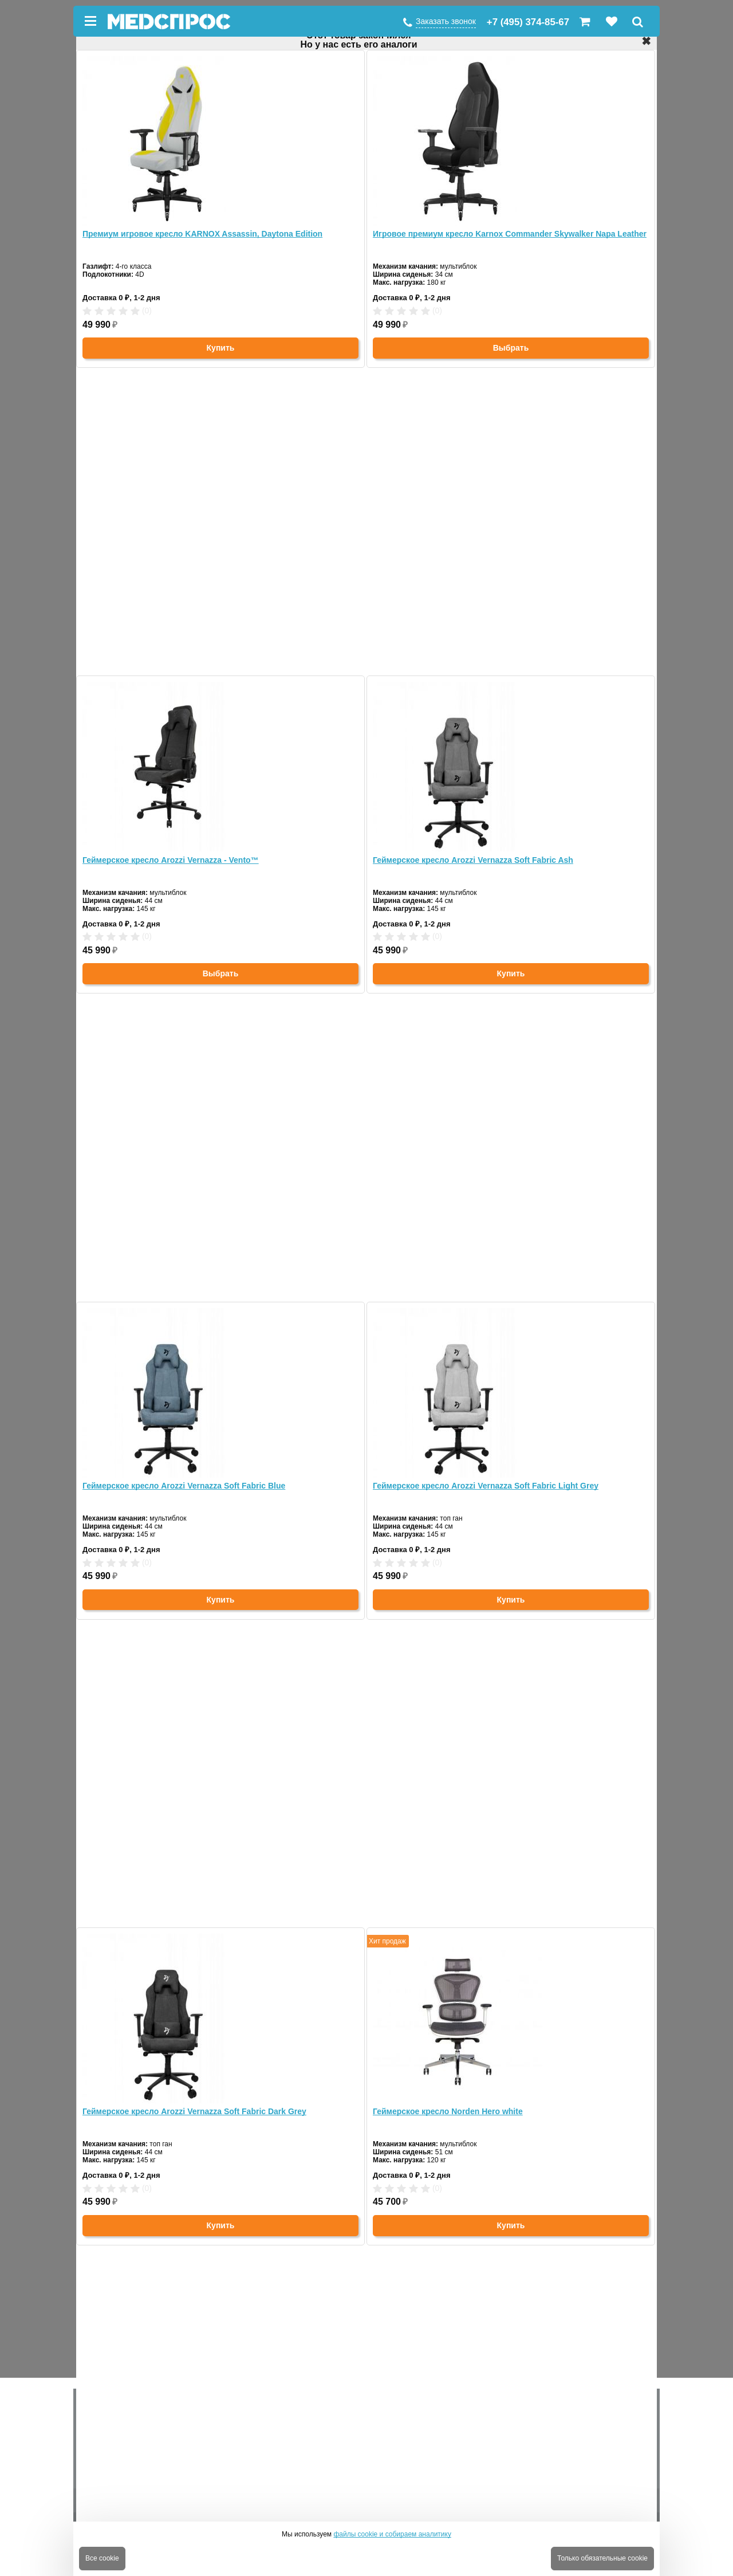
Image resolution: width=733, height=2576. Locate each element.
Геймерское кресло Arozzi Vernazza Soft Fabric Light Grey (485, 1485)
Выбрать (511, 347)
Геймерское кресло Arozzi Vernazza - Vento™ (170, 860)
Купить (221, 347)
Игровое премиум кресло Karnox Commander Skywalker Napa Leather (510, 233)
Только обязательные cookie (602, 2558)
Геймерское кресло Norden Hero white (448, 2111)
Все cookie (102, 2558)
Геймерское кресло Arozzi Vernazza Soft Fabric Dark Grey (194, 2111)
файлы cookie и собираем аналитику (392, 2534)
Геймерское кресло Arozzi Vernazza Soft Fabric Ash (473, 860)
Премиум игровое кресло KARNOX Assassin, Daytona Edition (202, 233)
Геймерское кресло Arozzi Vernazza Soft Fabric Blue (183, 1485)
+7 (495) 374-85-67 (528, 22)
